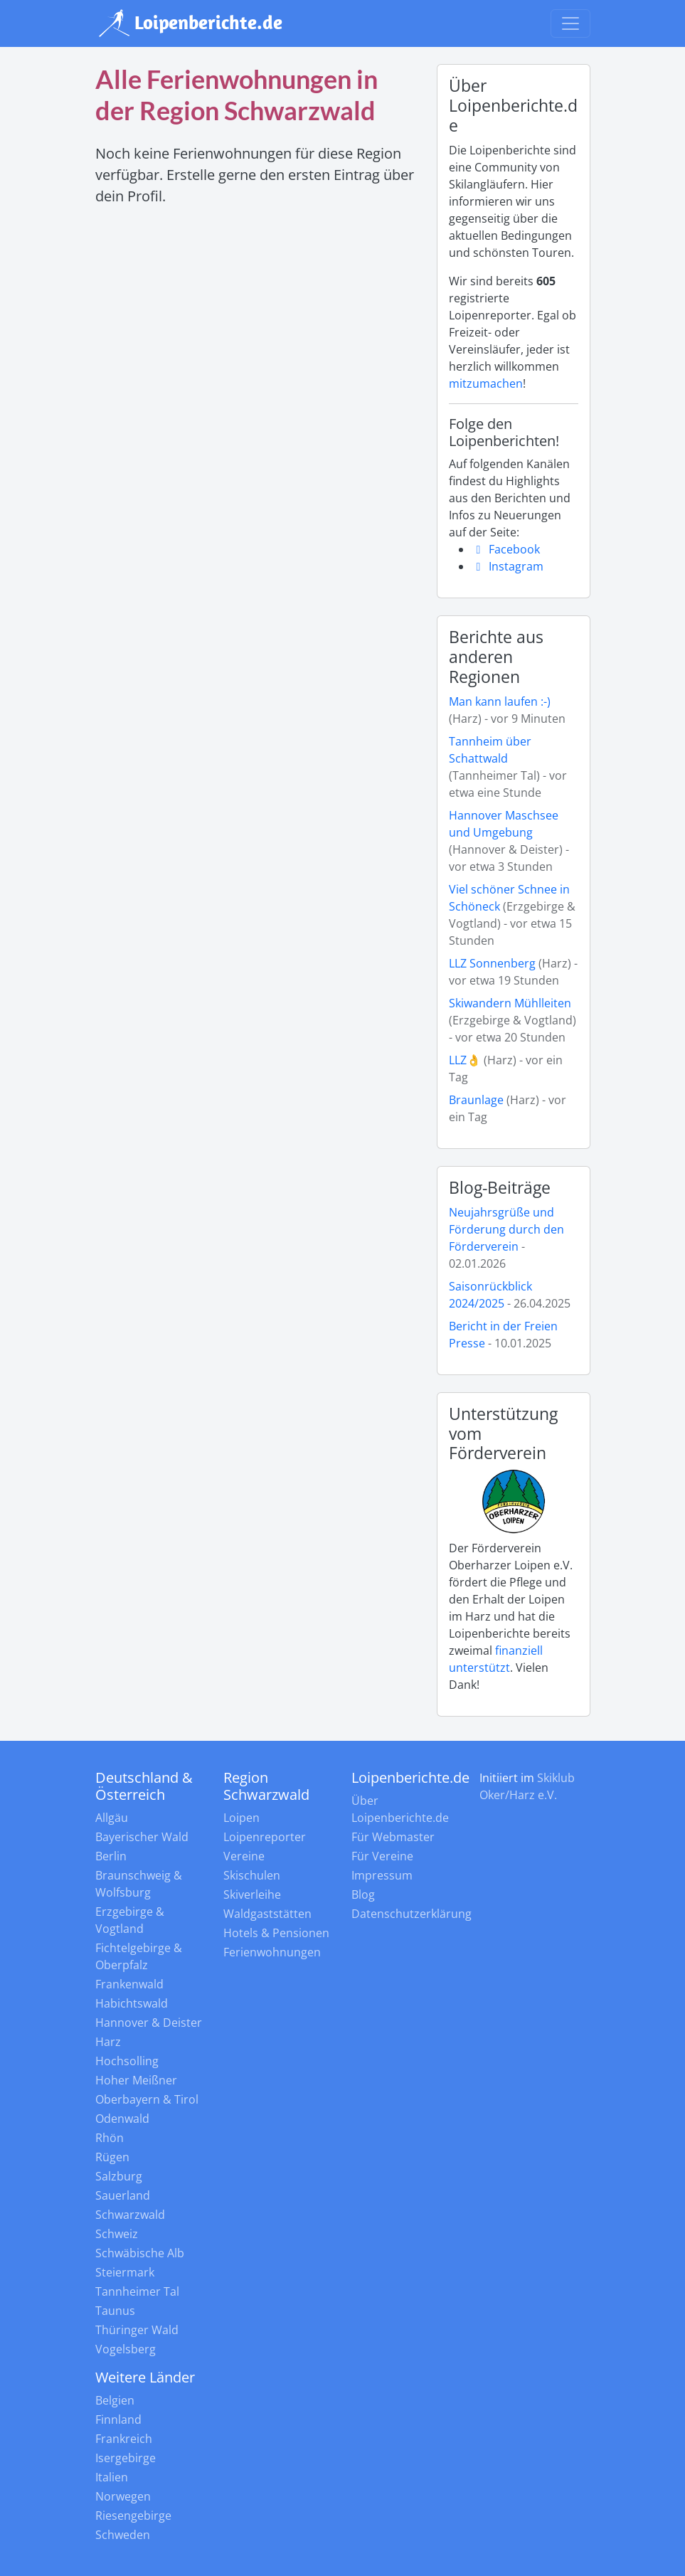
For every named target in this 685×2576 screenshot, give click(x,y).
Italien (111, 2477)
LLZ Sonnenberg (492, 963)
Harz (108, 2042)
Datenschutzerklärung (411, 1914)
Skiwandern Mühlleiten (510, 1003)
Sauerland (122, 2195)
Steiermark (124, 2272)
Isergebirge (125, 2458)
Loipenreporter (264, 1837)
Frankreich (123, 2439)
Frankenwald (129, 1984)
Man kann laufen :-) (500, 701)
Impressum (382, 1875)
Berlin (111, 1856)
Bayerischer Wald (141, 1837)
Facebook (506, 549)
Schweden (122, 2535)
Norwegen (123, 2496)
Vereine (244, 1856)
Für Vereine (382, 1856)
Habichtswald (131, 2003)
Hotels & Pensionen (276, 1933)
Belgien (114, 2400)
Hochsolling (127, 2061)
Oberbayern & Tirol (146, 2099)
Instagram (507, 566)
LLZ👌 (465, 1060)
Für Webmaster (393, 1837)
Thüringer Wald (137, 2330)
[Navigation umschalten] (570, 23)
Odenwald (122, 2118)
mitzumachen (486, 383)
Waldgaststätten (267, 1914)
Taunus (115, 2310)
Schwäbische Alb (139, 2253)
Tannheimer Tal (137, 2291)
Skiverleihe (252, 1894)
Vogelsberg (125, 2349)
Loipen (241, 1817)
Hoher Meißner (136, 2080)
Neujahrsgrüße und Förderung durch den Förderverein (506, 1229)
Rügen (112, 2157)
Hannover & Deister (148, 2022)
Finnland (118, 2419)
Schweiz (116, 2234)
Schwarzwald (130, 2214)
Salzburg (118, 2176)
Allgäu (111, 1817)
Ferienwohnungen (272, 1952)
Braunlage (477, 1100)
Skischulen (251, 1875)
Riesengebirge (133, 2515)
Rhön (109, 2138)
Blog (363, 1894)
